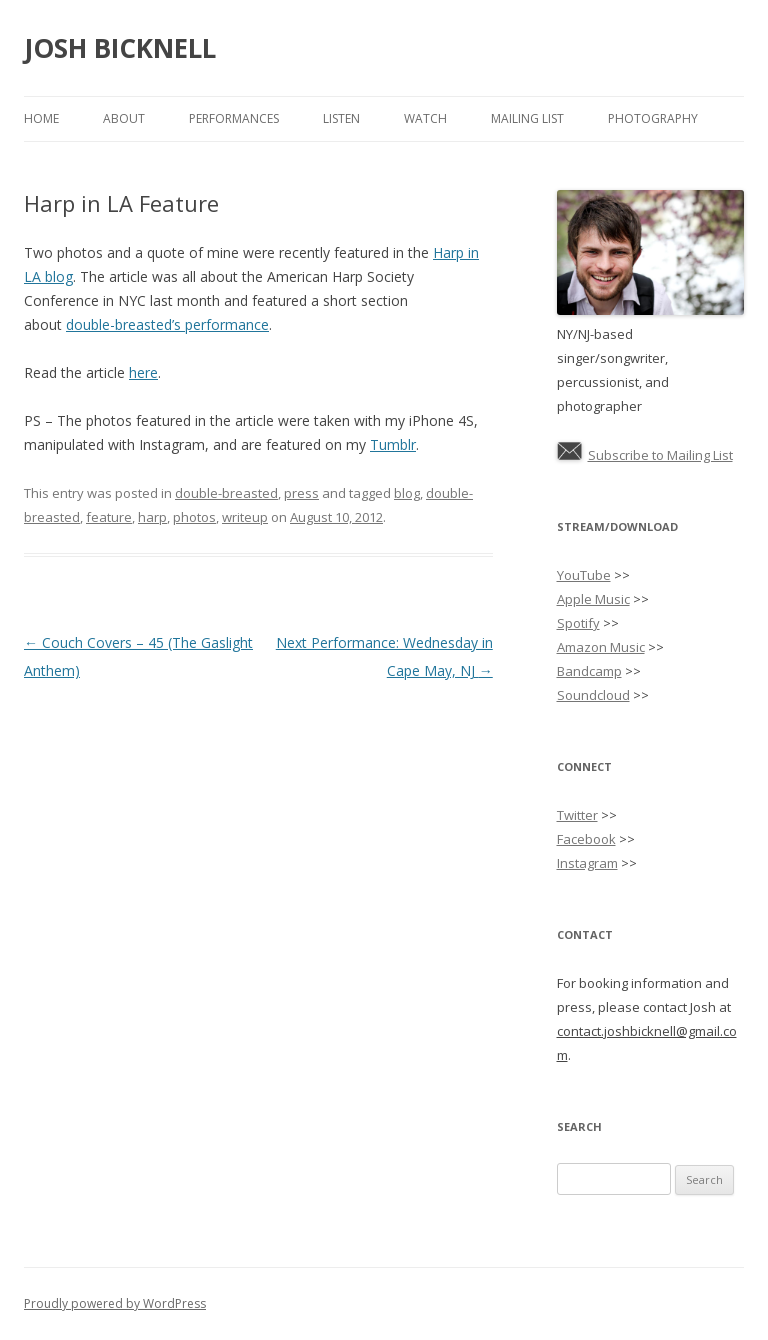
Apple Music (593, 599)
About (124, 118)
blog (407, 493)
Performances (234, 118)
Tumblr (393, 444)
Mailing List (527, 118)
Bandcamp (589, 671)
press (301, 493)
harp (152, 517)
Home (41, 118)
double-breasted (226, 493)
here (143, 372)
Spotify (578, 623)
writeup (245, 517)
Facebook (586, 839)
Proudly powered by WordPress (115, 1303)
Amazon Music (601, 647)
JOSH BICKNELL (120, 48)
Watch (425, 118)
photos (194, 517)
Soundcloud (593, 695)
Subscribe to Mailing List (660, 455)
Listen (341, 118)
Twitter (577, 815)
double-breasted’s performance (167, 324)
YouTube (584, 575)
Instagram (587, 863)
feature (109, 517)
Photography (653, 118)
